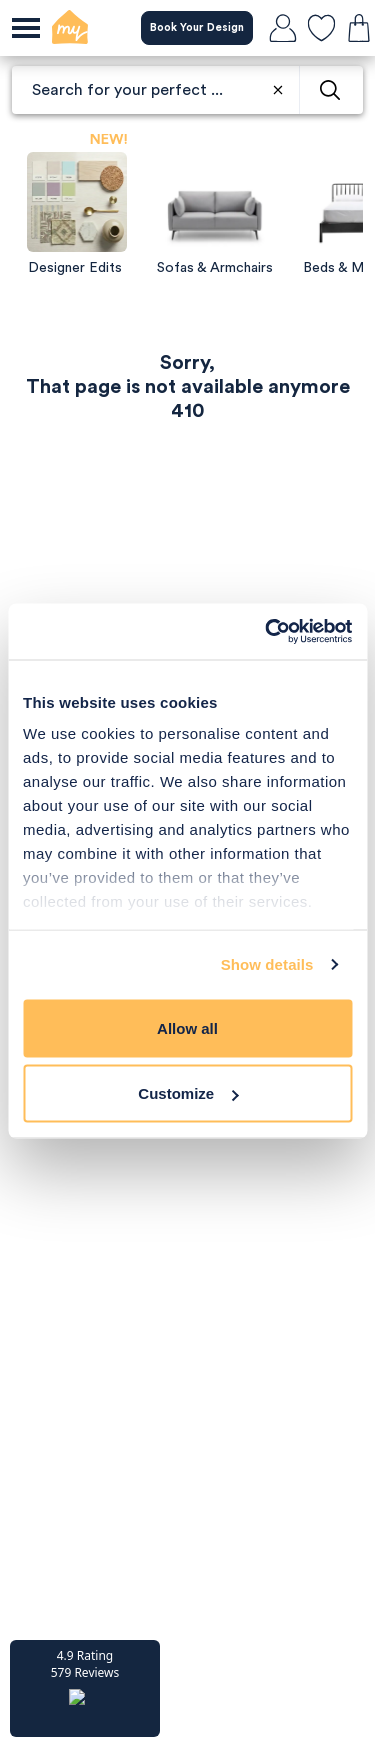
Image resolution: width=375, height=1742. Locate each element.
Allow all (187, 1027)
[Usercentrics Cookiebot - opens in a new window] (267, 632)
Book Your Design (197, 27)
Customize (188, 1093)
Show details (267, 964)
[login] (283, 28)
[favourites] (321, 28)
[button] (85, 1688)
